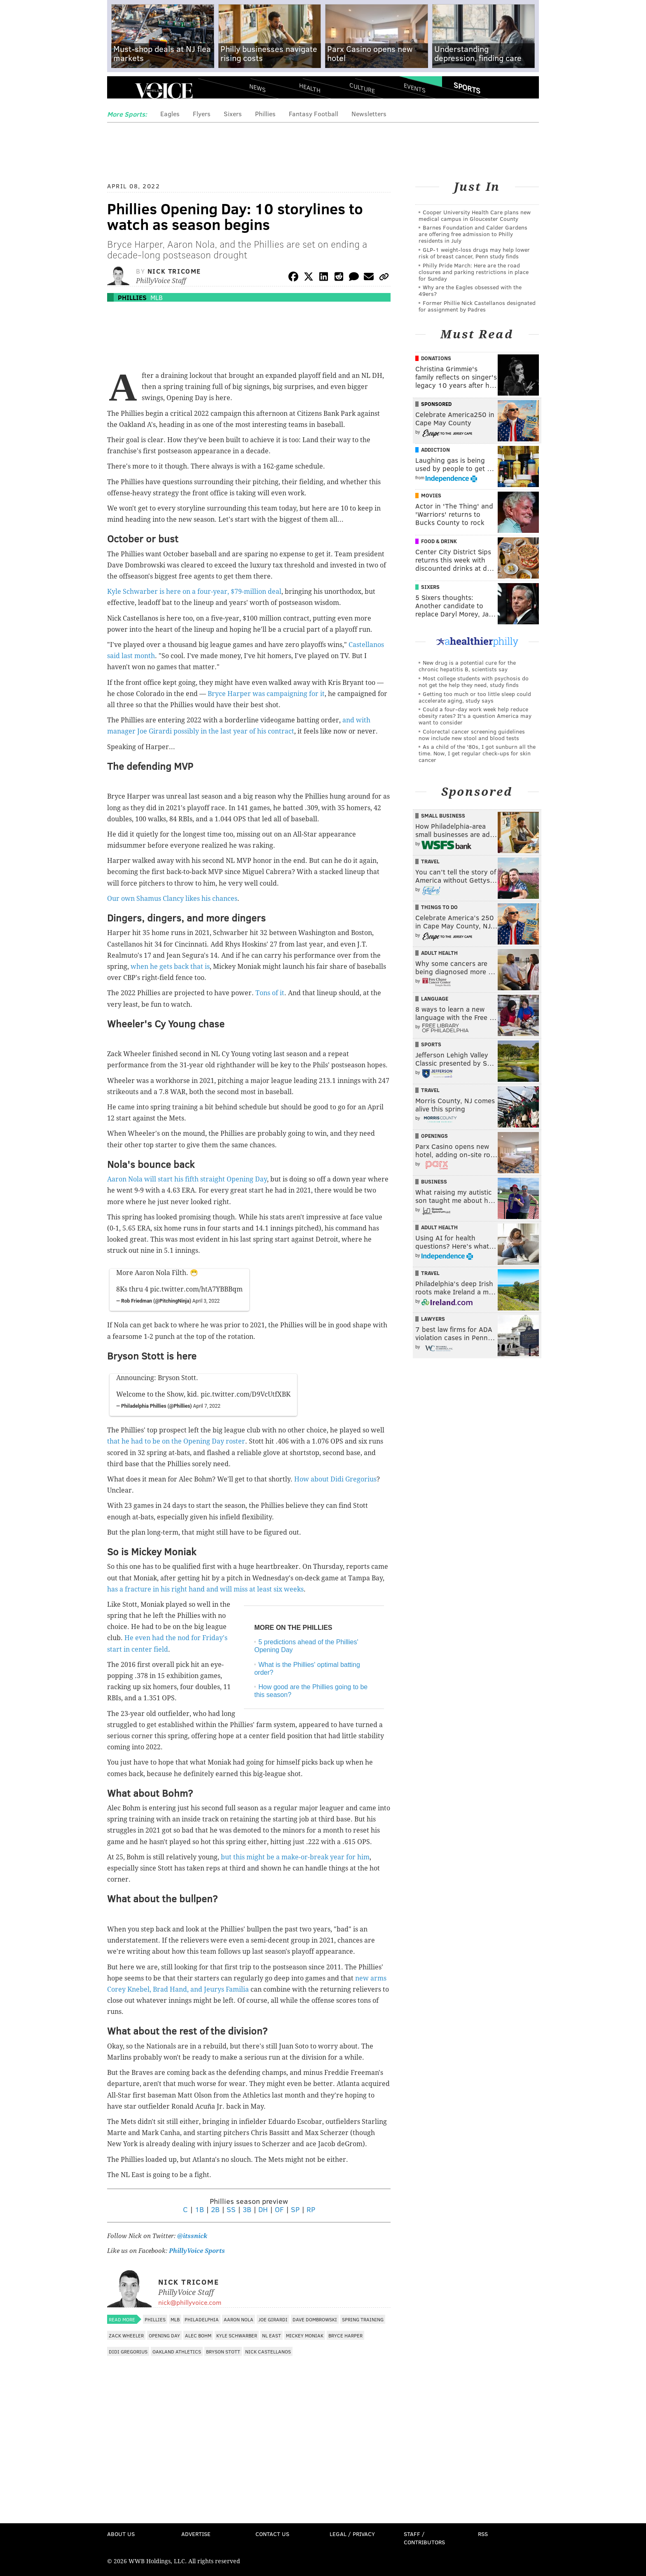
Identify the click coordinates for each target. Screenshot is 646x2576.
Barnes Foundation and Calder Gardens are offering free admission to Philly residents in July (473, 233)
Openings (434, 1135)
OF (279, 2209)
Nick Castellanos (268, 2351)
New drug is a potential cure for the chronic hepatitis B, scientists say (467, 666)
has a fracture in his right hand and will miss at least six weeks (205, 1589)
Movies (431, 495)
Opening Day (164, 2335)
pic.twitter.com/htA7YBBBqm (196, 1289)
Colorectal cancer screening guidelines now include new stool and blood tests (472, 734)
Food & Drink (439, 541)
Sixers (233, 113)
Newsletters (368, 113)
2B (215, 2209)
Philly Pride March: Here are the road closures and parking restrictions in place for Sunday (474, 271)
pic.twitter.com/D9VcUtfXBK (245, 1394)
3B (247, 2209)
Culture (362, 87)
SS (231, 2209)
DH (263, 2209)
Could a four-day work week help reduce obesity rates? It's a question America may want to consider (475, 715)
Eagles (170, 113)
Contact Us (272, 2534)
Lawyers (433, 1318)
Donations (436, 358)
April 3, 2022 (206, 1301)
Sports (467, 88)
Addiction (435, 449)
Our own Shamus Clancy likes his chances (172, 898)
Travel (430, 861)
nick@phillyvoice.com (189, 2302)
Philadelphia (202, 2319)
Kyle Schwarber (236, 2335)
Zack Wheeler (126, 2335)
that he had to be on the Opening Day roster (176, 1441)
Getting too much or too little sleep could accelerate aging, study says (475, 697)
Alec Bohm (198, 2335)
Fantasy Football (313, 113)
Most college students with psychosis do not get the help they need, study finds (474, 681)
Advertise (196, 2534)
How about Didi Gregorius (335, 1479)
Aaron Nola (238, 2319)
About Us (121, 2534)
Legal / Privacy (352, 2534)
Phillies (265, 113)
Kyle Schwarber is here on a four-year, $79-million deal (194, 591)
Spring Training (363, 2319)
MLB (156, 297)
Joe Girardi (273, 2319)
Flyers (202, 113)
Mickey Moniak (304, 2335)
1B (199, 2209)
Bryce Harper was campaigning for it (266, 694)
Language (434, 998)
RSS (483, 2534)
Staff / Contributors (424, 2538)
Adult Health (439, 952)
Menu (120, 90)
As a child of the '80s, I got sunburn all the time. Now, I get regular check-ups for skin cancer (477, 753)
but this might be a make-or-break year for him (295, 1857)
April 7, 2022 (207, 1406)
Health (310, 87)
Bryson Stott (223, 2351)
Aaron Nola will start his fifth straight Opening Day (187, 1179)
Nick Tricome (174, 271)
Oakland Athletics (176, 2351)
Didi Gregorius (128, 2351)
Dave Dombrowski (315, 2319)
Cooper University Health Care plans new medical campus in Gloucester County (475, 215)
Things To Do (439, 907)
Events (415, 87)
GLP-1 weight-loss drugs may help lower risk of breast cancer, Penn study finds (474, 253)
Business (434, 1181)
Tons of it (269, 993)
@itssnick (191, 2236)
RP (311, 2209)
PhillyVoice (163, 90)
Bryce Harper (345, 2335)
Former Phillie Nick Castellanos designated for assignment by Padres (477, 306)
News (257, 88)
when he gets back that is (170, 966)
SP (295, 2209)
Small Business (443, 815)
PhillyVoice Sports (197, 2251)
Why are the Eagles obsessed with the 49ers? (470, 290)
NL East (271, 2335)
